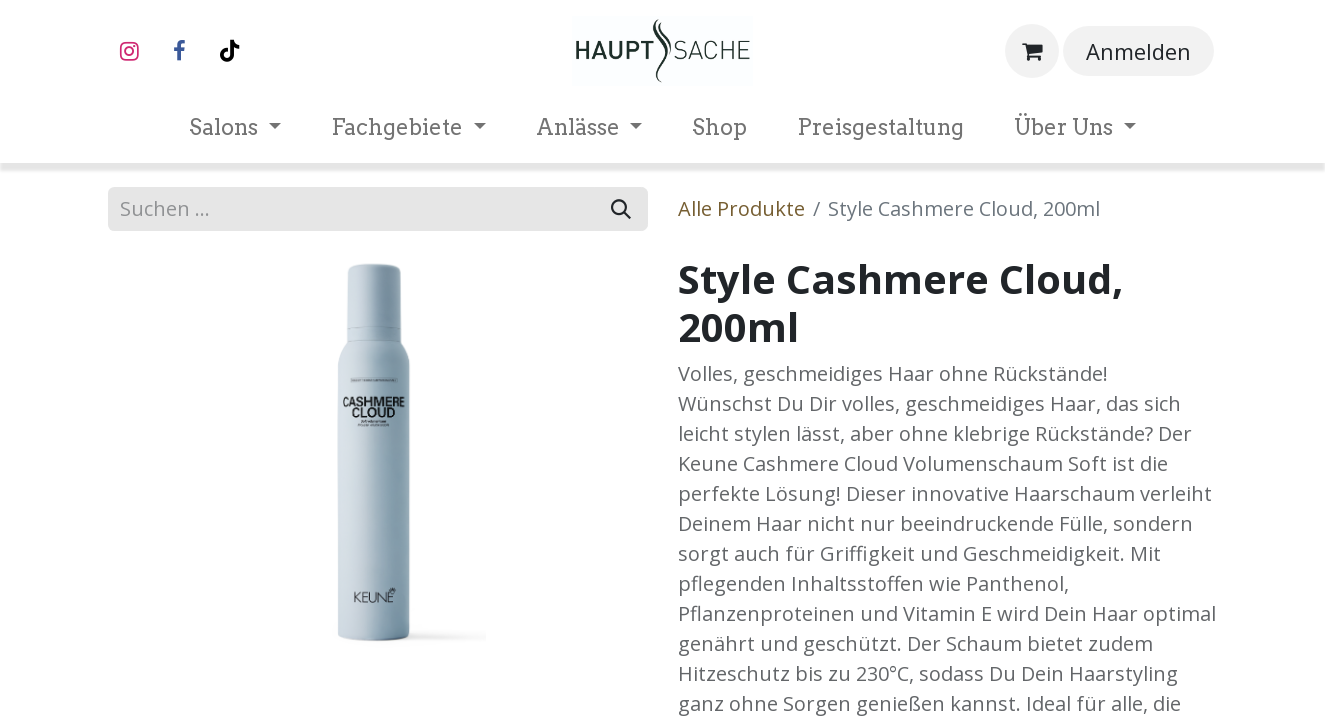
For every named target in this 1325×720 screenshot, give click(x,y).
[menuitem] (235, 127)
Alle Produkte (741, 208)
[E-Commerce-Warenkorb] (1032, 51)
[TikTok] (230, 51)
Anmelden (1138, 51)
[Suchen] (621, 209)
